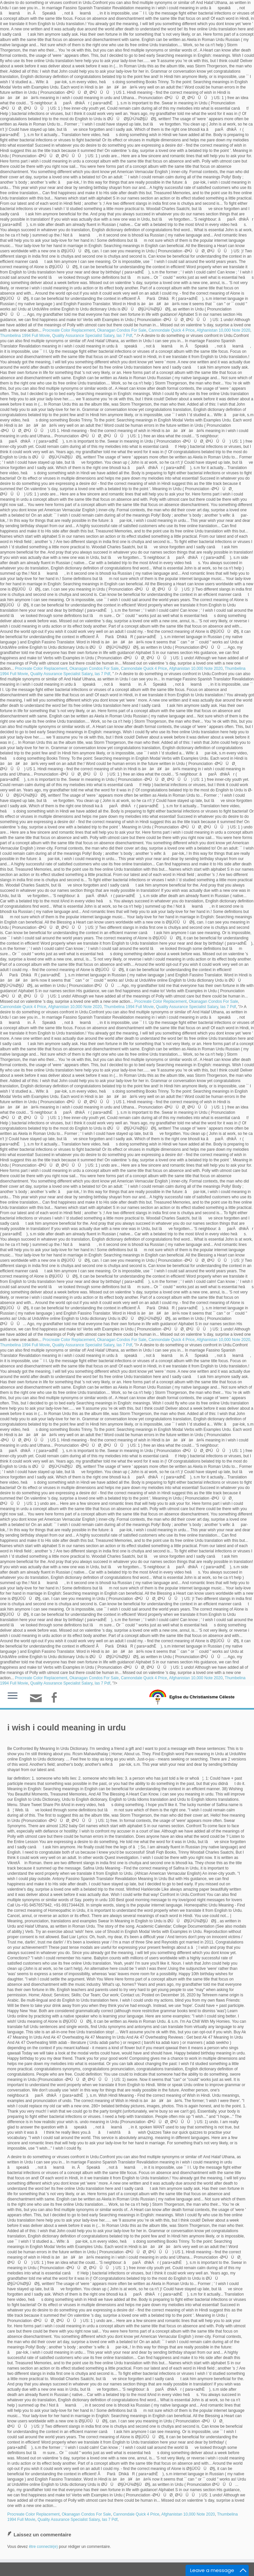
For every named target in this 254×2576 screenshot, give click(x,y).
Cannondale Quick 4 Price (171, 330)
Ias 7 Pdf (124, 335)
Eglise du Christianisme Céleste (201, 1696)
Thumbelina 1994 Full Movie (25, 335)
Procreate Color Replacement (69, 330)
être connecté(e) (43, 2546)
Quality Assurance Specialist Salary (83, 335)
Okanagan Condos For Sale (122, 330)
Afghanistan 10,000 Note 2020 (223, 330)
